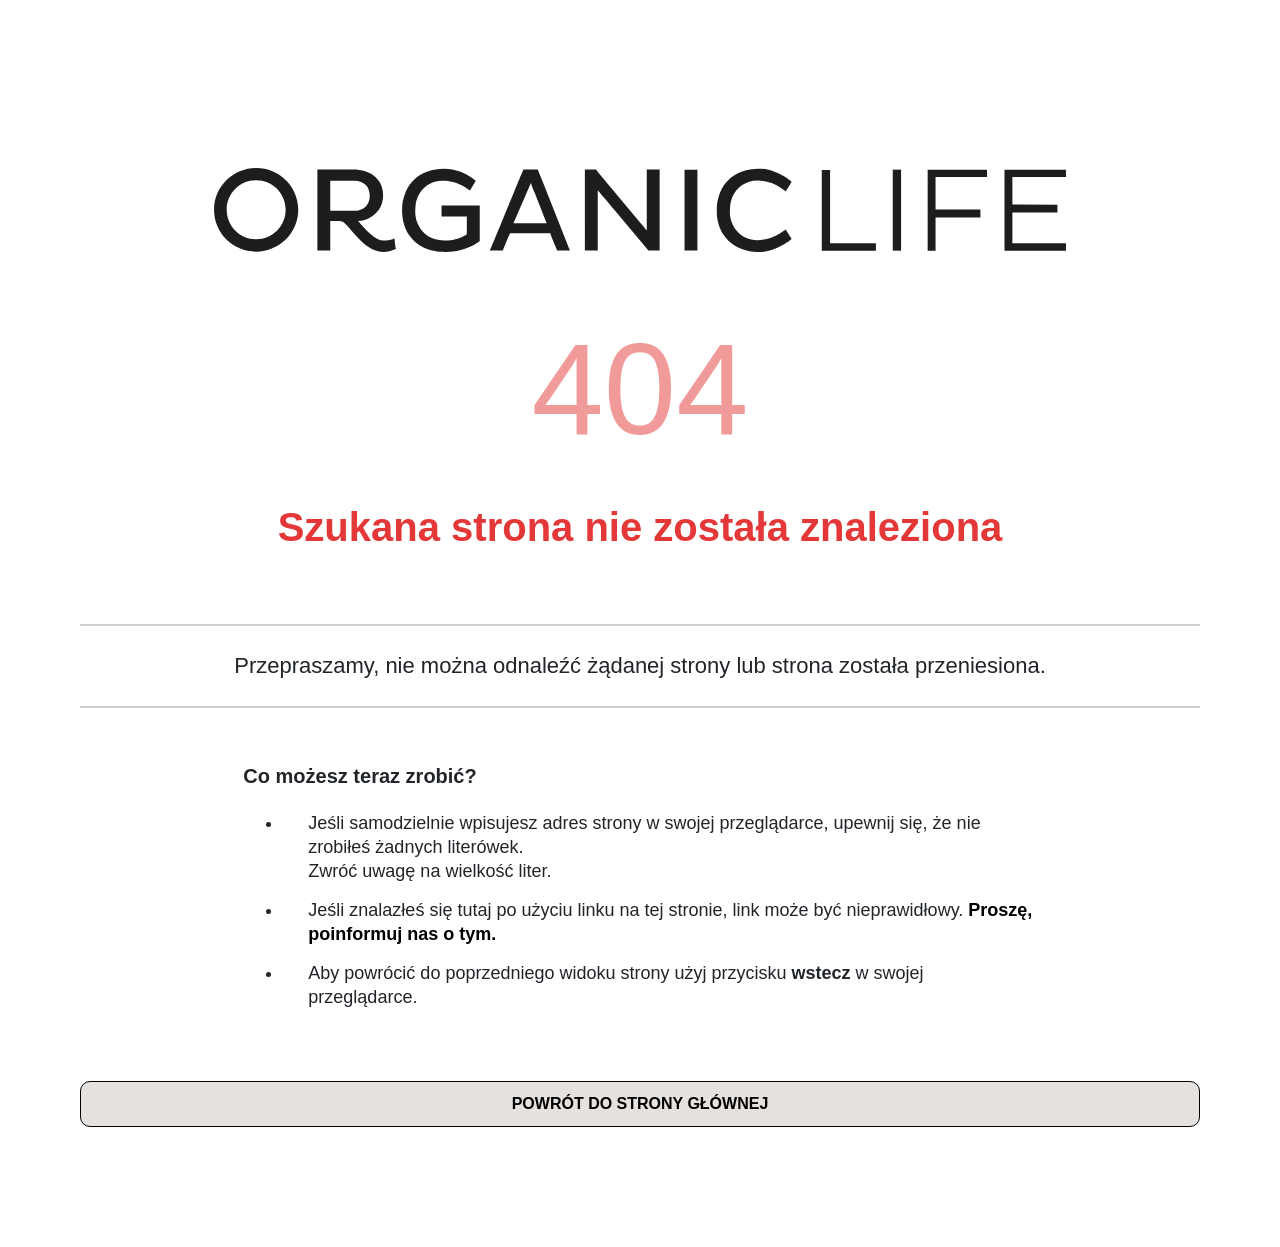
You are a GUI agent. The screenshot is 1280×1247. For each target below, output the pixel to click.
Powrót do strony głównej (640, 1103)
